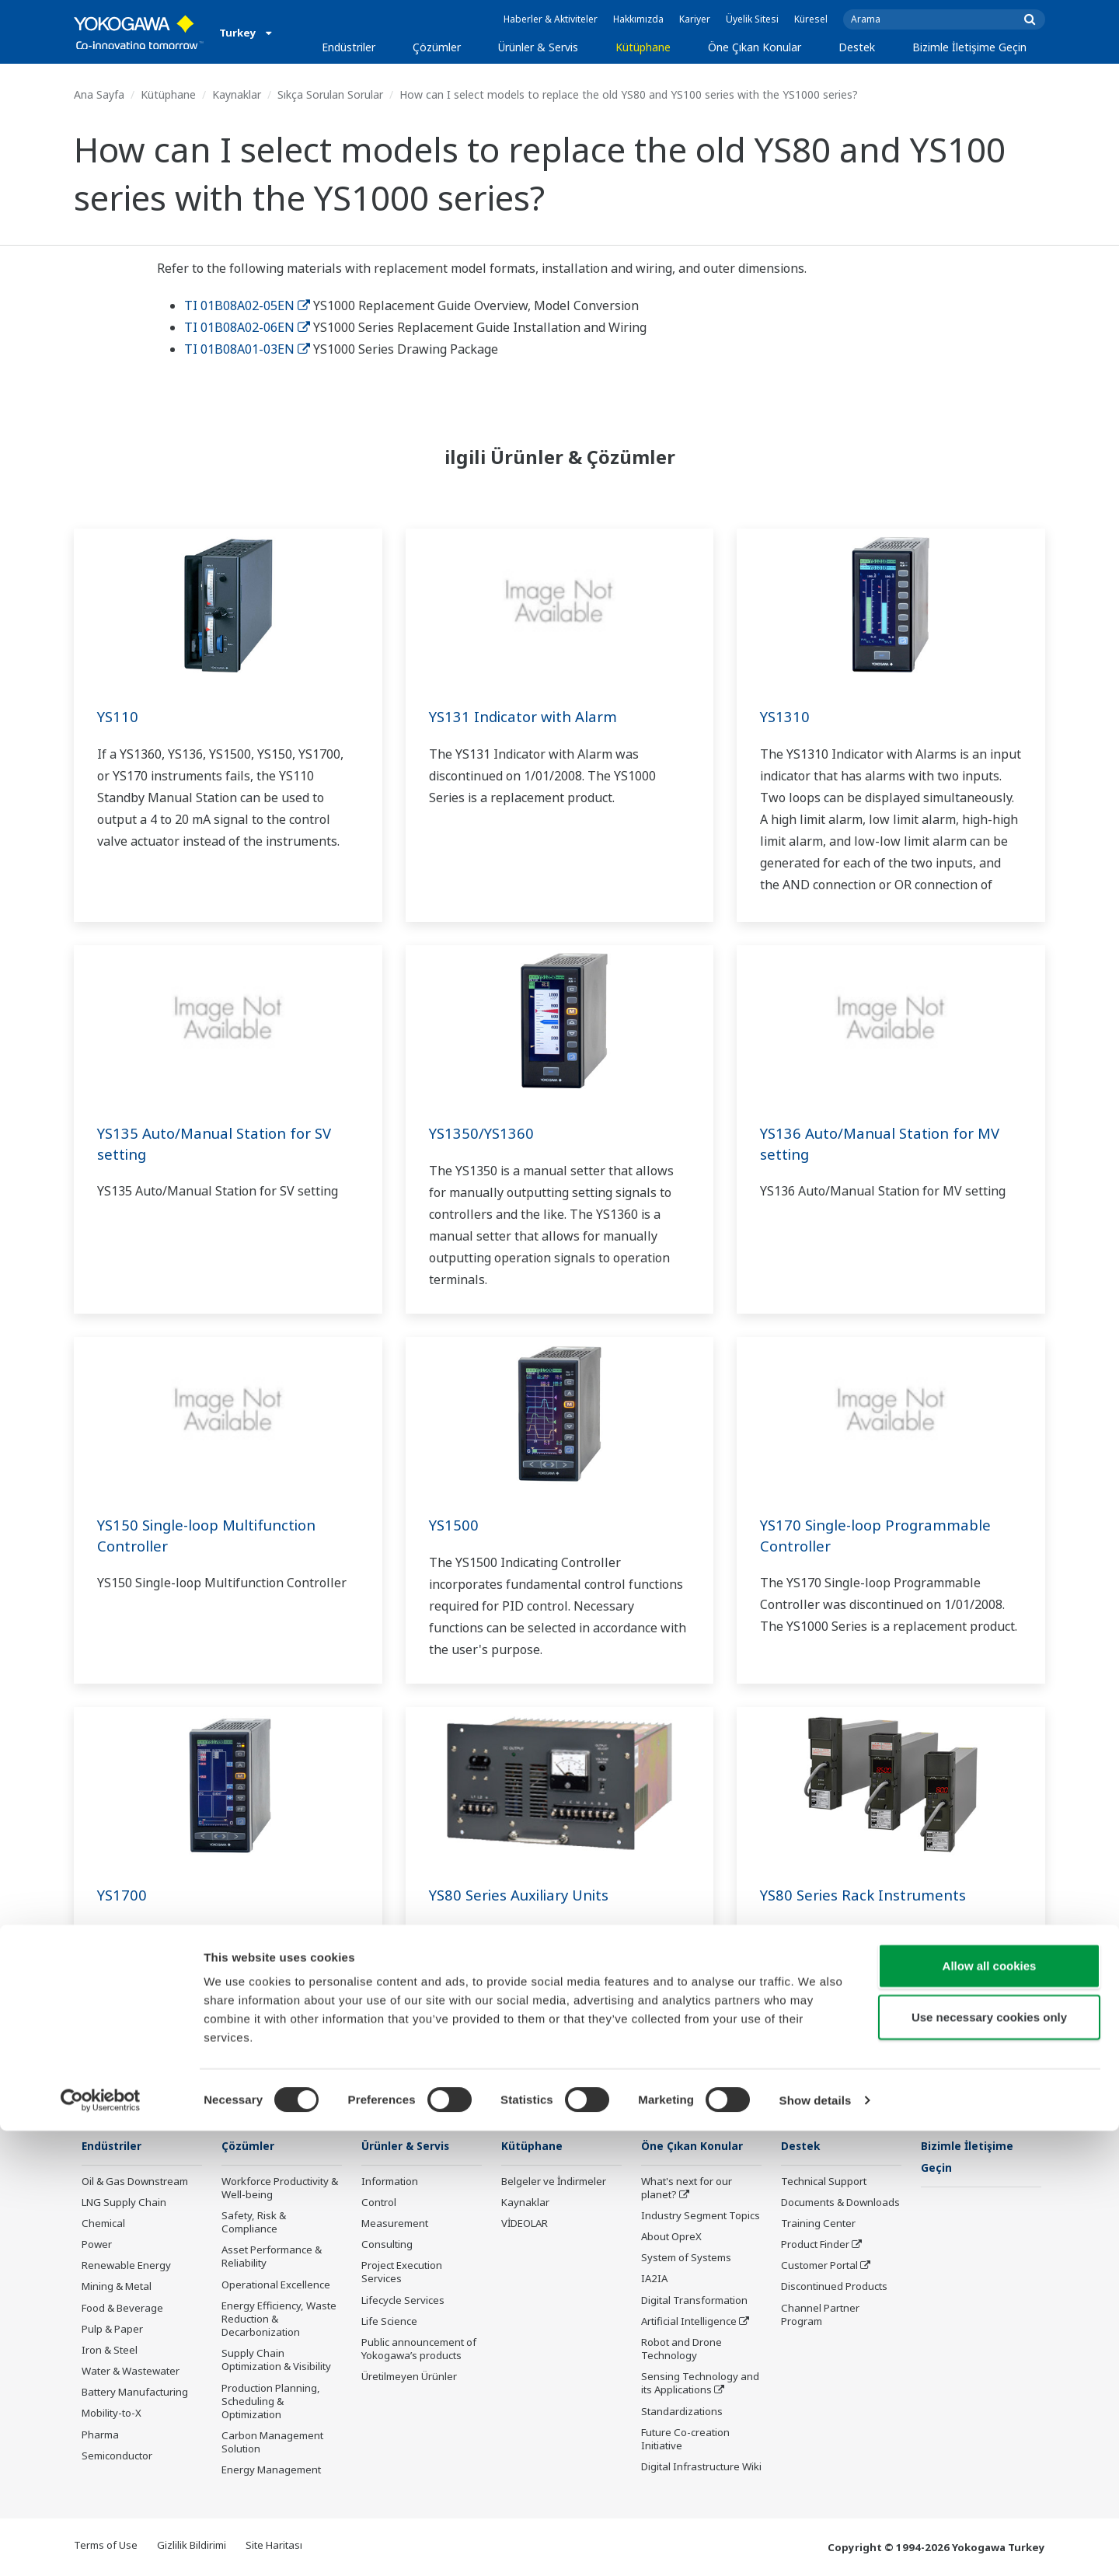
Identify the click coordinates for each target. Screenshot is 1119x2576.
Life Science (389, 2322)
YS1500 (455, 1524)
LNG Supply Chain (124, 2203)
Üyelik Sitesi (752, 19)
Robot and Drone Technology (681, 2349)
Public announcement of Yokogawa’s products (418, 2349)
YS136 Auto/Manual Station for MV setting (887, 1143)
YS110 (119, 716)
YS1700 (123, 1894)
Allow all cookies (990, 2410)
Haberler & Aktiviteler (551, 19)
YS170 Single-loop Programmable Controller (884, 1535)
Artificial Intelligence (689, 2322)
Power (97, 2245)
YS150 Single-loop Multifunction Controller (216, 1535)
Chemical (103, 2224)
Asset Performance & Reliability (271, 2257)
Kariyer (694, 19)
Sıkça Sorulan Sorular (330, 94)
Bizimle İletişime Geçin (969, 47)
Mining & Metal (117, 2287)
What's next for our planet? (686, 2188)
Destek (856, 47)
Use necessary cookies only (989, 2462)
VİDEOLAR (524, 2224)
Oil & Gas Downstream (135, 2182)
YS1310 (786, 716)
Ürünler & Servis (538, 47)
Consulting (387, 2245)
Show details (815, 2545)
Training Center (818, 2224)
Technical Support (823, 2182)
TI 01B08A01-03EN (247, 349)
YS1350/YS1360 (484, 1132)
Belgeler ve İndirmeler (553, 2182)
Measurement (394, 2224)
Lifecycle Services (402, 2301)
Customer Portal (819, 2266)
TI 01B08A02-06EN (247, 327)
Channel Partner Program (820, 2315)
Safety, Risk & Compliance (253, 2222)
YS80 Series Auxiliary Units (526, 1894)
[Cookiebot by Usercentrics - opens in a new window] (101, 2545)
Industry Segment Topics (700, 2216)
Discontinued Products (834, 2287)
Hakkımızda (638, 19)
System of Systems (686, 2258)
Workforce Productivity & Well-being (279, 2188)
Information (389, 2182)
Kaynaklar (236, 94)
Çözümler (437, 47)
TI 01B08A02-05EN (247, 305)
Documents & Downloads (840, 2203)
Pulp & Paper (112, 2330)
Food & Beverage (122, 2309)
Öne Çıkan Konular (754, 47)
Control (378, 2203)
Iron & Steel (110, 2351)
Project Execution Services (401, 2272)
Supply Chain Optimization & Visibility (276, 2360)
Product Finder (815, 2245)
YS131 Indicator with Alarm (529, 716)
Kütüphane (643, 47)
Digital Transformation (694, 2301)
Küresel (811, 19)
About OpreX (671, 2237)
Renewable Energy (126, 2266)
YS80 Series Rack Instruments (869, 1894)
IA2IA (654, 2279)
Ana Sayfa (99, 94)
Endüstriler (348, 47)
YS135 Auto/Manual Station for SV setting (222, 1143)
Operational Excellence (275, 2285)
